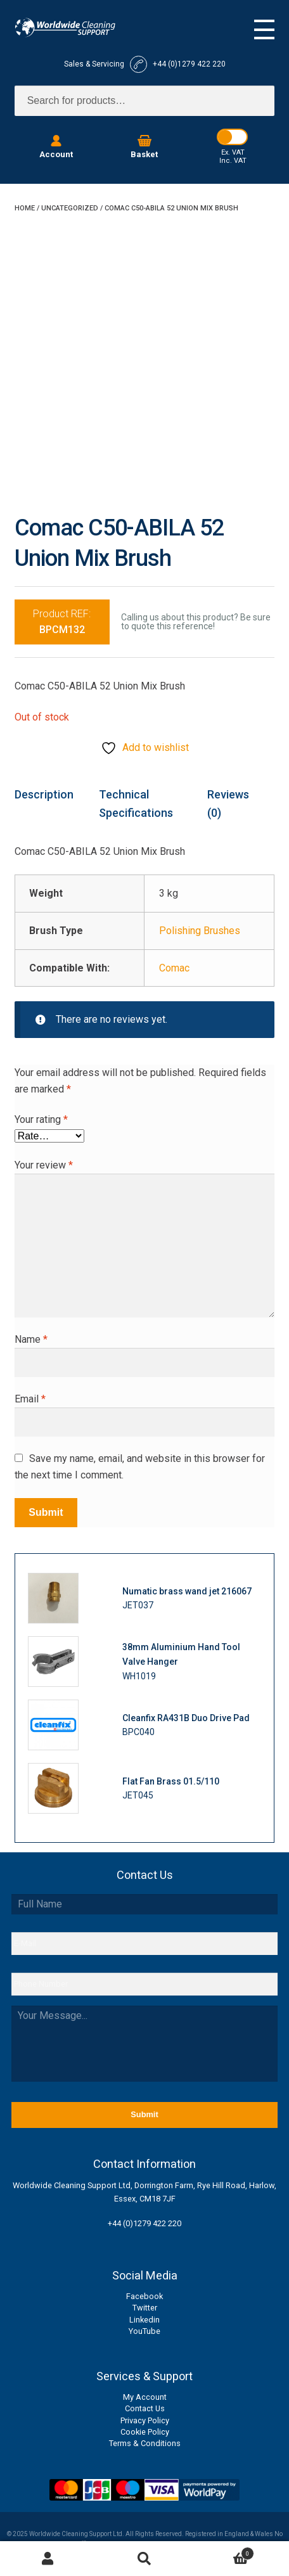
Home (25, 208)
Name (31, 1339)
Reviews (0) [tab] (228, 803)
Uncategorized (69, 208)
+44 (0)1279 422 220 (144, 2223)
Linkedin (144, 2319)
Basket (223, 2552)
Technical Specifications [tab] (136, 803)
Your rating (41, 1119)
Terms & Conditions (145, 2443)
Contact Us (145, 2408)
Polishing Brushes (199, 931)
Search (144, 2559)
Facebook (144, 2296)
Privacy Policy (144, 2420)
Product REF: (62, 622)
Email (30, 1399)
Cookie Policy (144, 2432)
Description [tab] (44, 794)
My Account (145, 2397)
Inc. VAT (233, 161)
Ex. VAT (233, 152)
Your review (44, 1165)
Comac (174, 968)
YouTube (144, 2331)
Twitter (144, 2307)
